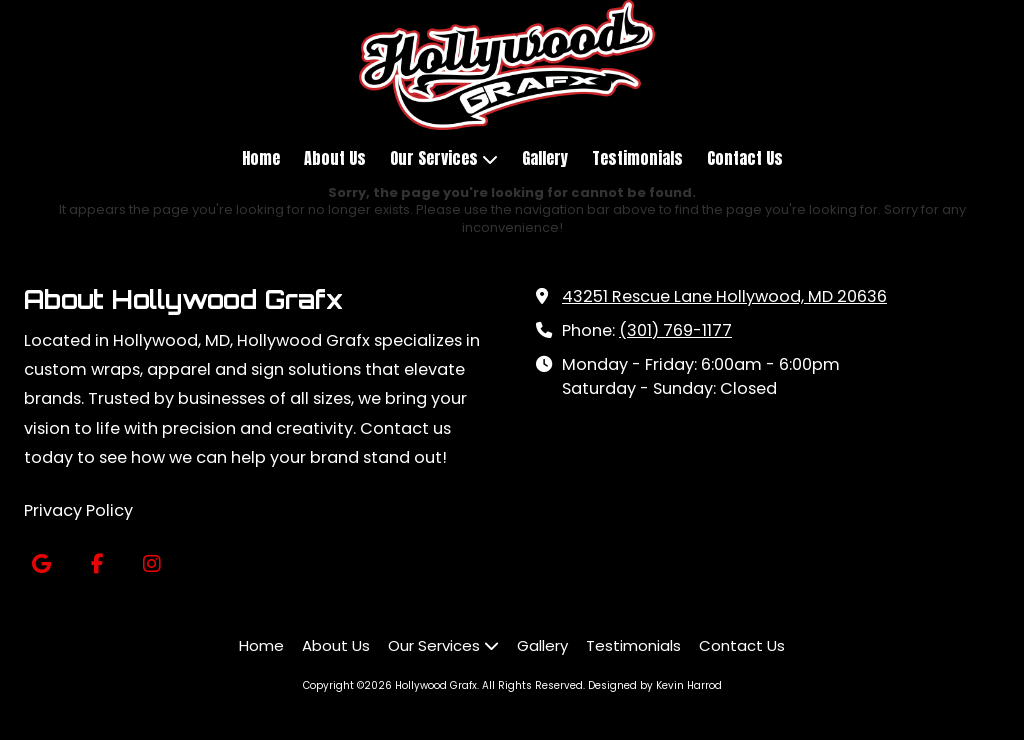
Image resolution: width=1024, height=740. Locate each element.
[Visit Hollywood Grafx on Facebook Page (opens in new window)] (96, 564)
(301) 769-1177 (675, 330)
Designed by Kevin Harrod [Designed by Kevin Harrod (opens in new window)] (655, 685)
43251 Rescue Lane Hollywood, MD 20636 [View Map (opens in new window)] (724, 296)
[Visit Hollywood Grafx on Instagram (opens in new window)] (151, 564)
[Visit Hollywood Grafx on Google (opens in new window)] (41, 564)
